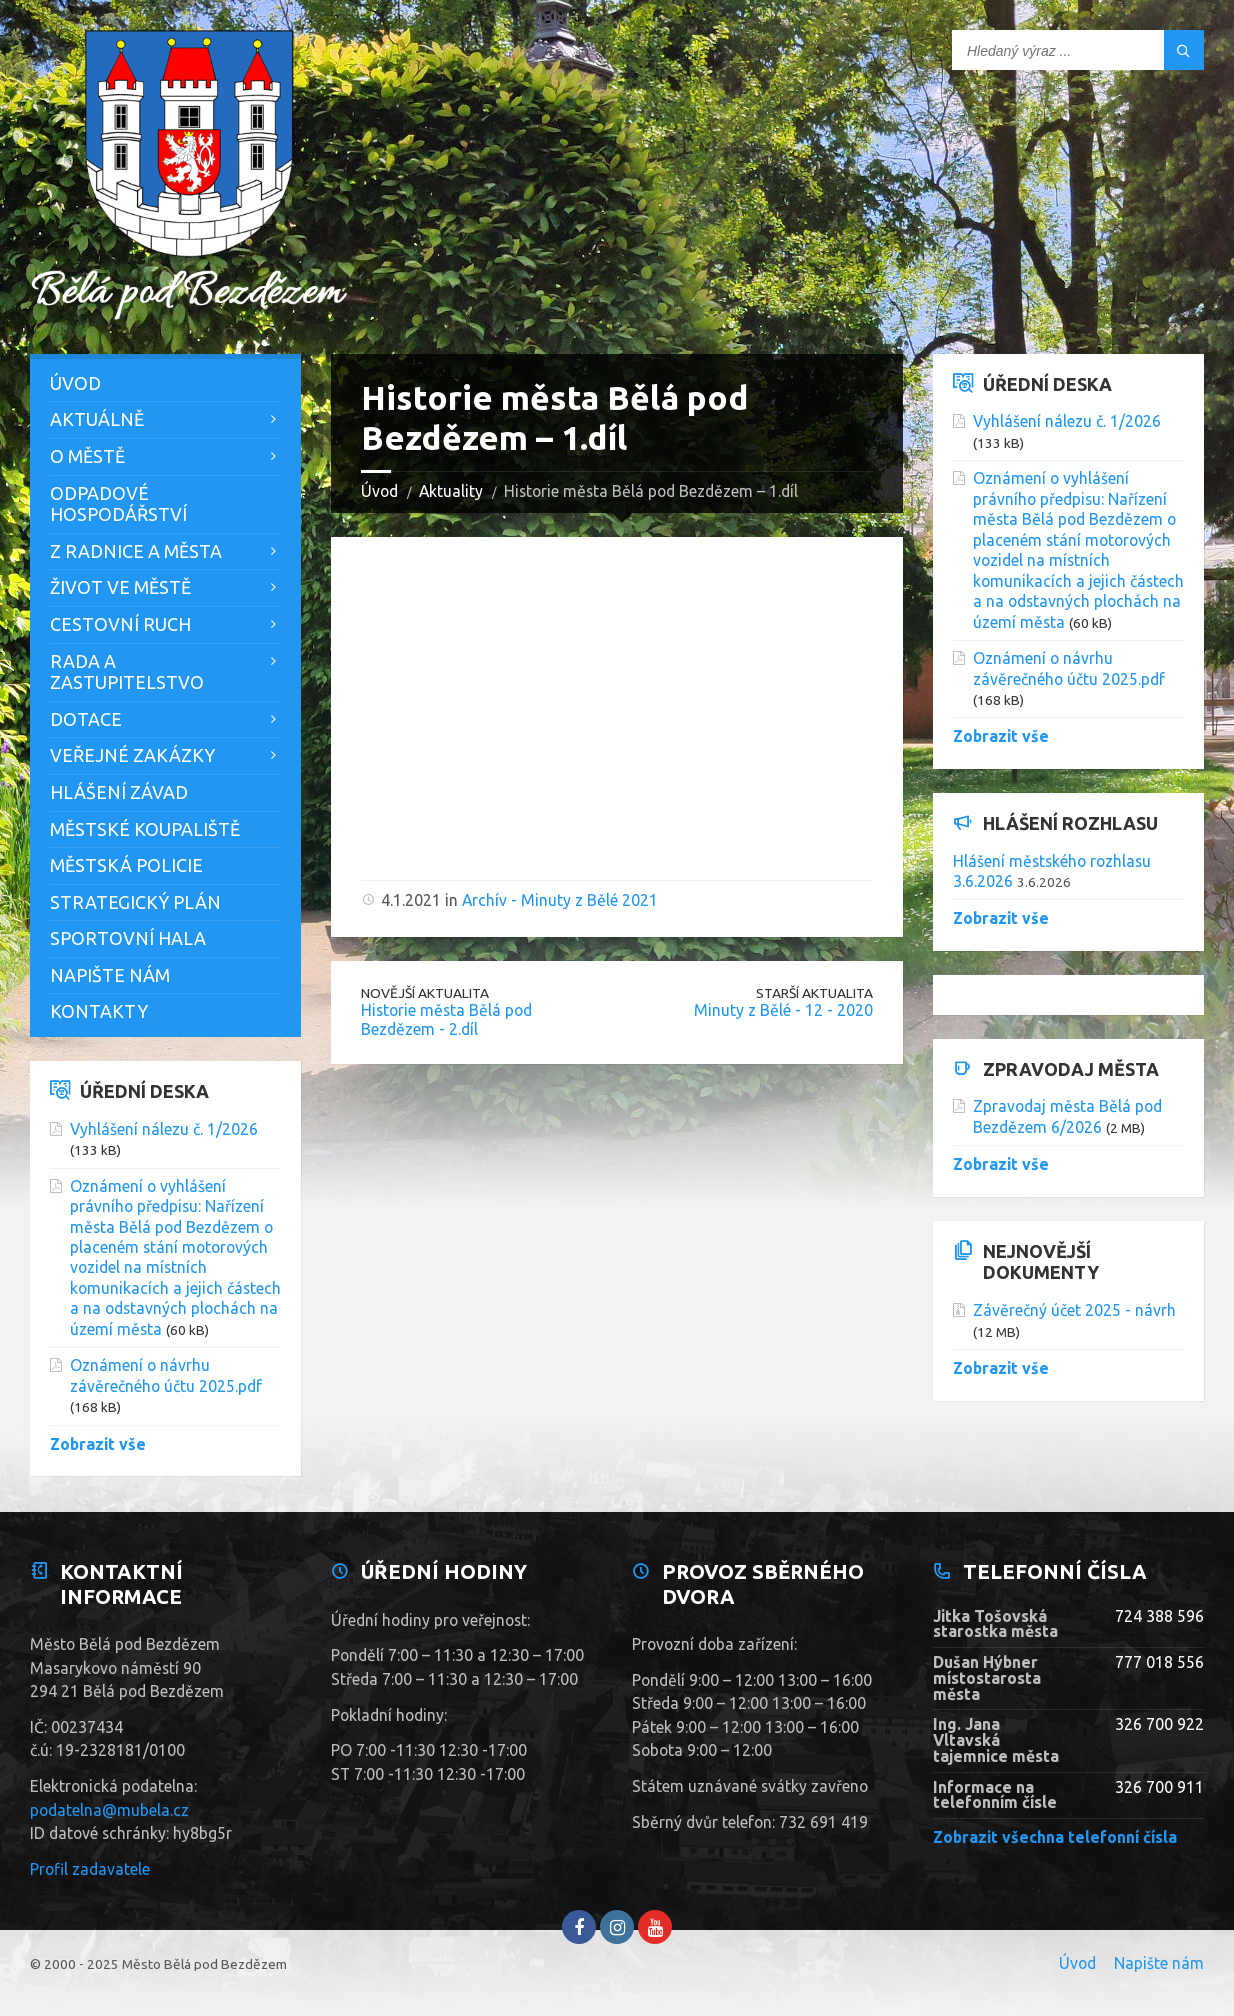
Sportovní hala (128, 938)
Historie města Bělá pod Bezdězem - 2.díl (446, 1019)
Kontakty (99, 1011)
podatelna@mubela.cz (109, 1810)
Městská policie (126, 865)
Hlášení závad (119, 792)
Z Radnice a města (136, 551)
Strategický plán (135, 902)
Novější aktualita (425, 993)
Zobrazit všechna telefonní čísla (1055, 1837)
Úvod (379, 491)
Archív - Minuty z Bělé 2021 (560, 900)
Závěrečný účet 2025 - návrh (1074, 1310)
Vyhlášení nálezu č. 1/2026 (164, 1129)
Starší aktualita (814, 993)
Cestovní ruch (120, 624)
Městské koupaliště (145, 829)
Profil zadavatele (90, 1869)
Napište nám (110, 975)
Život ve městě (120, 587)
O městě (87, 456)
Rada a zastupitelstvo (127, 672)
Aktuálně (97, 419)
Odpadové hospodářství (118, 504)
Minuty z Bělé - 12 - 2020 (783, 1010)
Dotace (86, 719)
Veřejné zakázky (132, 755)
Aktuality (451, 491)
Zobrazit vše (98, 1444)
